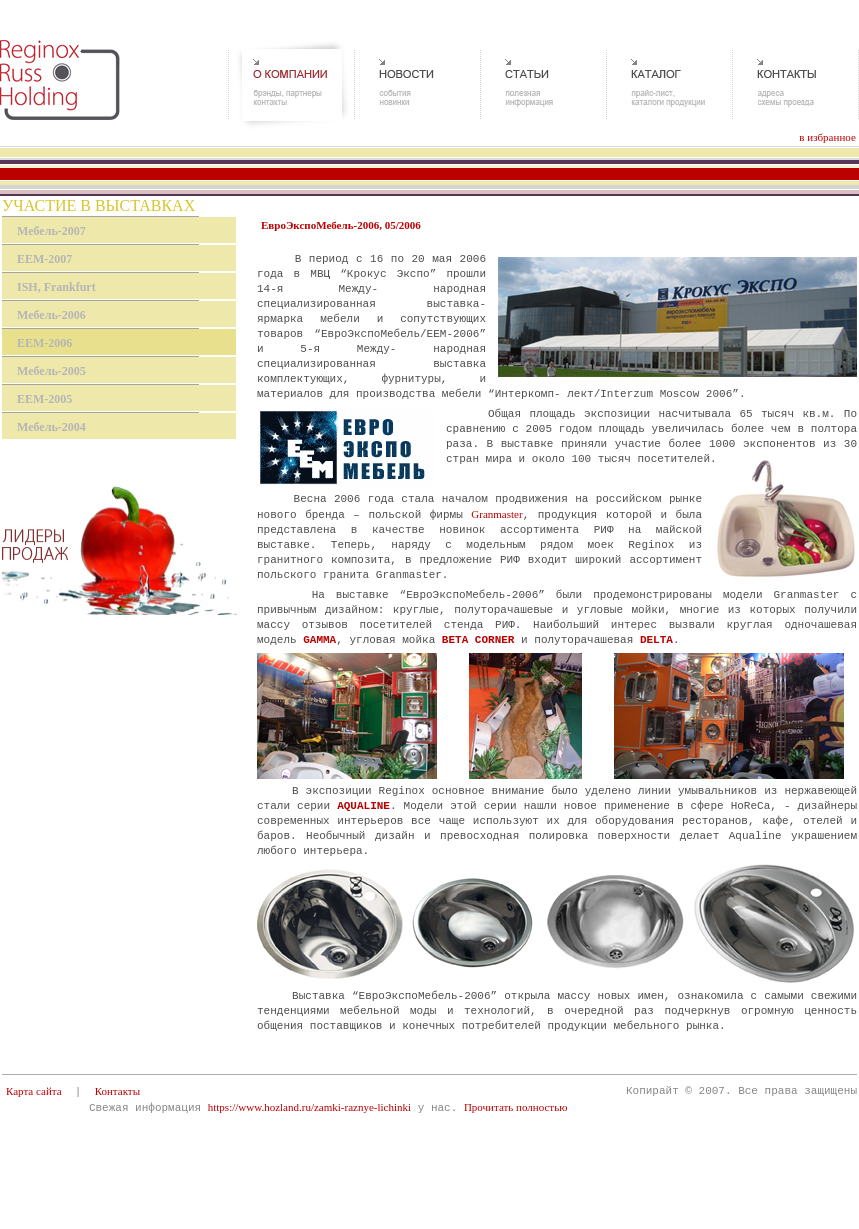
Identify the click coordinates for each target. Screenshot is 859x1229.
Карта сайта (34, 1091)
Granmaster (496, 514)
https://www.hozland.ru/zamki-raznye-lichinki (309, 1107)
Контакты (117, 1091)
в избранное (827, 137)
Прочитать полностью (516, 1107)
